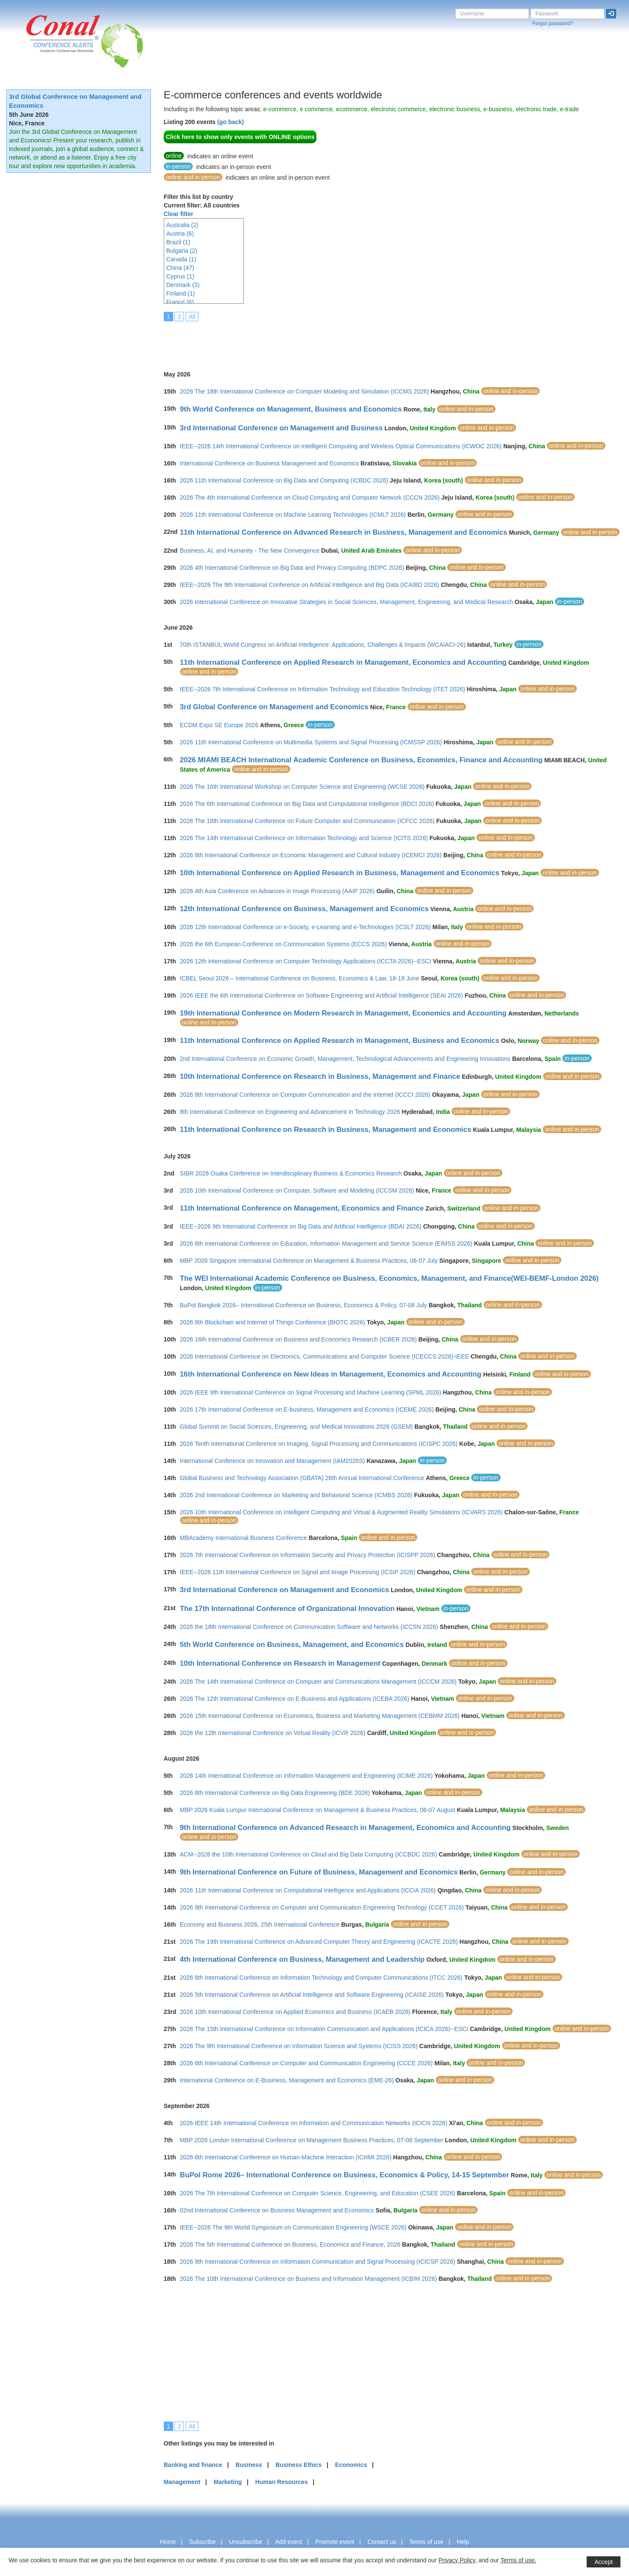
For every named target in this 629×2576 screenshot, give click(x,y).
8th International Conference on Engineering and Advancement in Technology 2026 (290, 1111)
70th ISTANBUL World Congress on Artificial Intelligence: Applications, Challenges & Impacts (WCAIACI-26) (323, 644)
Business (249, 2464)
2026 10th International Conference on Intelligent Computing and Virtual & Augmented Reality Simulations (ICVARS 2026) (341, 1512)
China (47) (180, 267)
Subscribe (202, 2541)
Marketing (227, 2481)
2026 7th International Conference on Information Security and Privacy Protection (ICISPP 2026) (307, 1555)
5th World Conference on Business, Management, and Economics (292, 1644)
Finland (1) (180, 293)
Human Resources (281, 2481)
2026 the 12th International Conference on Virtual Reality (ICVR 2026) (273, 1732)
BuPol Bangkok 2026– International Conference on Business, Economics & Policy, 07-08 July (303, 1305)
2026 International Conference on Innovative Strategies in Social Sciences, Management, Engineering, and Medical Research (346, 601)
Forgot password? (552, 24)
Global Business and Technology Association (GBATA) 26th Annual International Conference (302, 1478)
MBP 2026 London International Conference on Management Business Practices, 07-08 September (311, 2140)
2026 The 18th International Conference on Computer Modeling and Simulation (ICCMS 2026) (304, 391)
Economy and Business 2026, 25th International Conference (260, 1924)
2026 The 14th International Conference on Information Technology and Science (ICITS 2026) (304, 838)
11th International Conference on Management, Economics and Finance (302, 1208)
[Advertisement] (319, 340)
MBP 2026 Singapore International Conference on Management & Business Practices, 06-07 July (309, 1260)
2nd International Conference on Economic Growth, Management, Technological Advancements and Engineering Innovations (345, 1058)
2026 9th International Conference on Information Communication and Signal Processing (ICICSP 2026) (317, 2261)
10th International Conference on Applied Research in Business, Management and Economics (339, 873)
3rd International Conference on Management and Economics (285, 1590)
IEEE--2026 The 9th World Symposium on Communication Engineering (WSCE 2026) (293, 2227)
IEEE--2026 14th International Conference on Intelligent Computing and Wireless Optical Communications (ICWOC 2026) (341, 446)
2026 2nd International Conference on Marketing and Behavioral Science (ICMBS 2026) (296, 1495)
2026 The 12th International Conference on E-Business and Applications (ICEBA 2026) (295, 1698)
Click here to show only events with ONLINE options (240, 136)
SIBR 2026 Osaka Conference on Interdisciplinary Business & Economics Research (291, 1173)
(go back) (230, 121)
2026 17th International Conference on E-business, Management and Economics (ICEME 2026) (307, 1409)
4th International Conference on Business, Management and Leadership (302, 1959)
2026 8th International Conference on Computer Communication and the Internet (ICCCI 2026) (305, 1094)
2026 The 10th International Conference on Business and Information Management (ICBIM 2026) (308, 2278)
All (192, 316)
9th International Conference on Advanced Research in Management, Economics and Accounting (345, 1828)
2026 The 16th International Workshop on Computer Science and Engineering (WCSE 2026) (302, 786)
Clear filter (178, 213)
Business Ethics (298, 2464)
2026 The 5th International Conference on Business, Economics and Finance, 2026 (290, 2244)
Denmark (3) (183, 284)
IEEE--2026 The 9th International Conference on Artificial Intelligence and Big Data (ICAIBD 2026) (310, 584)
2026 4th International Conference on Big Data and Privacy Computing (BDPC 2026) (292, 567)
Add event (288, 2541)
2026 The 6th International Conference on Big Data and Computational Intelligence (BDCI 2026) (307, 803)
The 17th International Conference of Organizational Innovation (287, 1609)
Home (168, 2541)
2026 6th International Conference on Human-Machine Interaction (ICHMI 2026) (286, 2157)
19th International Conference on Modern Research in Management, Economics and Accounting (343, 1013)
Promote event (334, 2541)
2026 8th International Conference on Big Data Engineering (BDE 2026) (275, 1792)
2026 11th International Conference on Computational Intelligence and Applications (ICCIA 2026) (308, 1890)
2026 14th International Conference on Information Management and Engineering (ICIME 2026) (306, 1775)
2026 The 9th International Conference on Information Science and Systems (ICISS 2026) (299, 2046)
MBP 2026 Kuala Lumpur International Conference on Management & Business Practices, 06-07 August (317, 1809)
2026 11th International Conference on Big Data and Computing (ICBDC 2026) (284, 480)
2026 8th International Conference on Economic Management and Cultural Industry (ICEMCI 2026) (311, 855)
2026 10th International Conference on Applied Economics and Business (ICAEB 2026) (295, 2011)
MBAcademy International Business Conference (243, 1537)
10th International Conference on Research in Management (280, 1663)
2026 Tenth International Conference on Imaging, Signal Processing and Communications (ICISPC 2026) (319, 1443)
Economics (351, 2464)
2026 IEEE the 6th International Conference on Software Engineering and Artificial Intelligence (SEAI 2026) (321, 995)
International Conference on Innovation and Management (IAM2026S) (272, 1460)
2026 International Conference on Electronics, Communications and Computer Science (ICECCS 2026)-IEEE (324, 1356)
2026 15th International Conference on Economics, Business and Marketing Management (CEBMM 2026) (320, 1715)
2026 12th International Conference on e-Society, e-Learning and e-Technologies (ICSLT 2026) (305, 927)
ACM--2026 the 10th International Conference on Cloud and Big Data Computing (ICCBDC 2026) (308, 1854)
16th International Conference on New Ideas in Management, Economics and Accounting (330, 1374)
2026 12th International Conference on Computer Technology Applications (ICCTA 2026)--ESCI (305, 961)
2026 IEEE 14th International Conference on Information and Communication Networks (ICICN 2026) (314, 2123)
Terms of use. (518, 2560)
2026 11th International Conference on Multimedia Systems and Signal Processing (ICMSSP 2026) (311, 742)
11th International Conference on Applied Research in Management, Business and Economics (339, 1040)
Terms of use (426, 2541)
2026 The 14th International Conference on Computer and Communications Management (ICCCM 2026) (318, 1681)
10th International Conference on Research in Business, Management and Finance (320, 1076)
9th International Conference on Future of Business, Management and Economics (319, 1872)
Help (463, 2541)
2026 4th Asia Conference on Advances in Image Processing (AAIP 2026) (277, 891)
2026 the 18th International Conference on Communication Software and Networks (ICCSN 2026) (309, 1626)
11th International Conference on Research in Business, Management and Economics (326, 1129)
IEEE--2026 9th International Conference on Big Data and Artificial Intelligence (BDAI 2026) (301, 1226)
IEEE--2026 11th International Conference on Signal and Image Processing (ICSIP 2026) (298, 1572)
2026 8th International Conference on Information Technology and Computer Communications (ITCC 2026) (321, 1977)
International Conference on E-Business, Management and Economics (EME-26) (287, 2080)
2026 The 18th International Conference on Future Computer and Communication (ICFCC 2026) (307, 820)
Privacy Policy (456, 2560)
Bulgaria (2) (181, 250)
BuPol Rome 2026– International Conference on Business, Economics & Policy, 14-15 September (344, 2175)
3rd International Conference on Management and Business (281, 428)
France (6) (180, 302)
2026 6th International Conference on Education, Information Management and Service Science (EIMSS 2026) (326, 1243)
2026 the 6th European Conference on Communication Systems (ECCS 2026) (283, 944)
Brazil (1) (178, 242)
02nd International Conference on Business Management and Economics (277, 2210)
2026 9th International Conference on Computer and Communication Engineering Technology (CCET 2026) (322, 1907)
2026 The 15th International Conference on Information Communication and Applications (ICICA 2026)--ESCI (324, 2028)
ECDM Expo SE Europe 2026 (219, 725)
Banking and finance (193, 2464)
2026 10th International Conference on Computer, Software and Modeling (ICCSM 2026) (297, 1190)
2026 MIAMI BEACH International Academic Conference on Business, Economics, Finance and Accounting (361, 760)
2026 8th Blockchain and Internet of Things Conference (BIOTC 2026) (272, 1322)
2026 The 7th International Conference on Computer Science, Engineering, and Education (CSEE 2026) (317, 2193)
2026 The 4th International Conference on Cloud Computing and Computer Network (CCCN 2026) (310, 497)
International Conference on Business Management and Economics (269, 463)
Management (182, 2481)
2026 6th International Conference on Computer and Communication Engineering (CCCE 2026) (306, 2063)
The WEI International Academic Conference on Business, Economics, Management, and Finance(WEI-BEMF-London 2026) (389, 1278)
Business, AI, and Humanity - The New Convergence (250, 550)
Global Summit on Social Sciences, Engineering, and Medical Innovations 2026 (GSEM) (296, 1426)
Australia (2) (182, 225)
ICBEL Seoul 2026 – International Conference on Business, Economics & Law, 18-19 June (299, 978)
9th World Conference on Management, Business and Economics (291, 409)
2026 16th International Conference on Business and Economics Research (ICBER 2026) (298, 1339)
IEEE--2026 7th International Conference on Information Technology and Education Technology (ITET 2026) (322, 689)
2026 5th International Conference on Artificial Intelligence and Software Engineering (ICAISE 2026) (312, 1994)
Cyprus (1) (180, 276)
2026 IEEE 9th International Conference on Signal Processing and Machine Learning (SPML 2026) (310, 1392)
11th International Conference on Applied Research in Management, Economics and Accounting (343, 662)
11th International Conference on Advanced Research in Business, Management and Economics (344, 532)
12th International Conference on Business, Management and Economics (304, 909)
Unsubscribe (246, 2541)
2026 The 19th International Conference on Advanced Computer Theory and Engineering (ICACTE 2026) (319, 1941)
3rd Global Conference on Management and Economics (274, 707)
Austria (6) (180, 233)
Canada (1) (181, 259)
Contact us (381, 2541)
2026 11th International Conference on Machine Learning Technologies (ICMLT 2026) (293, 514)
